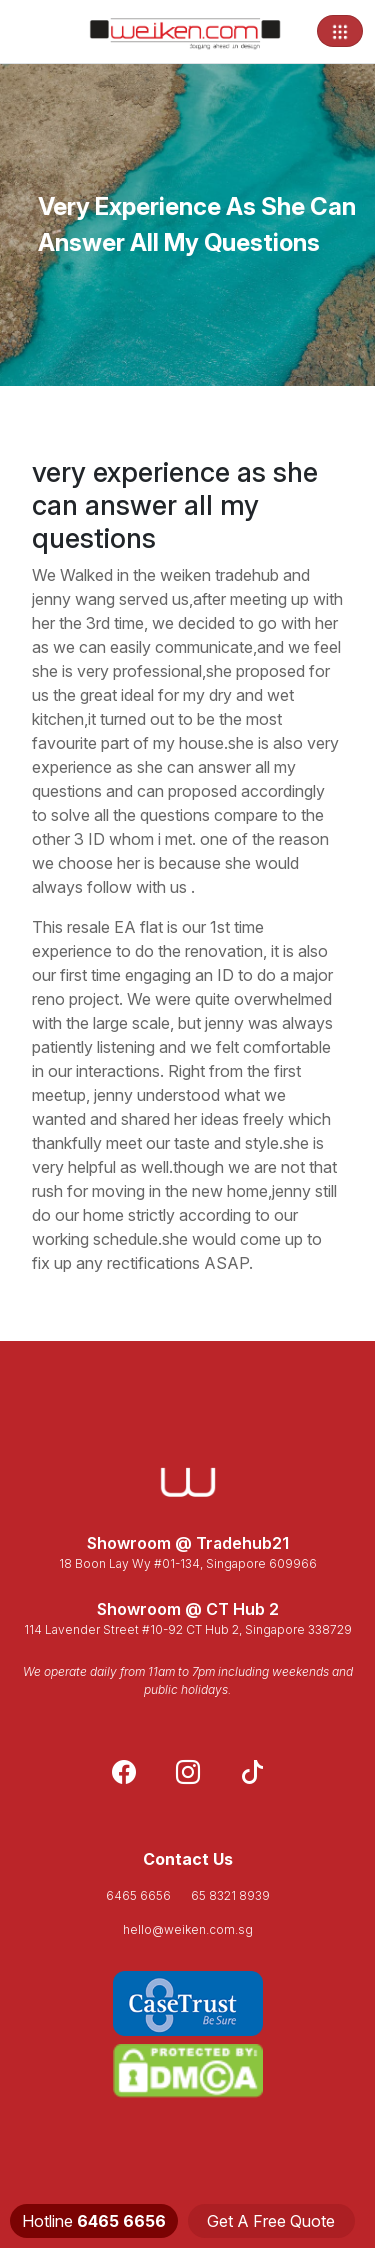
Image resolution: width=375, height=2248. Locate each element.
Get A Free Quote (271, 2221)
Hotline (94, 2221)
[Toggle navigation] (340, 31)
